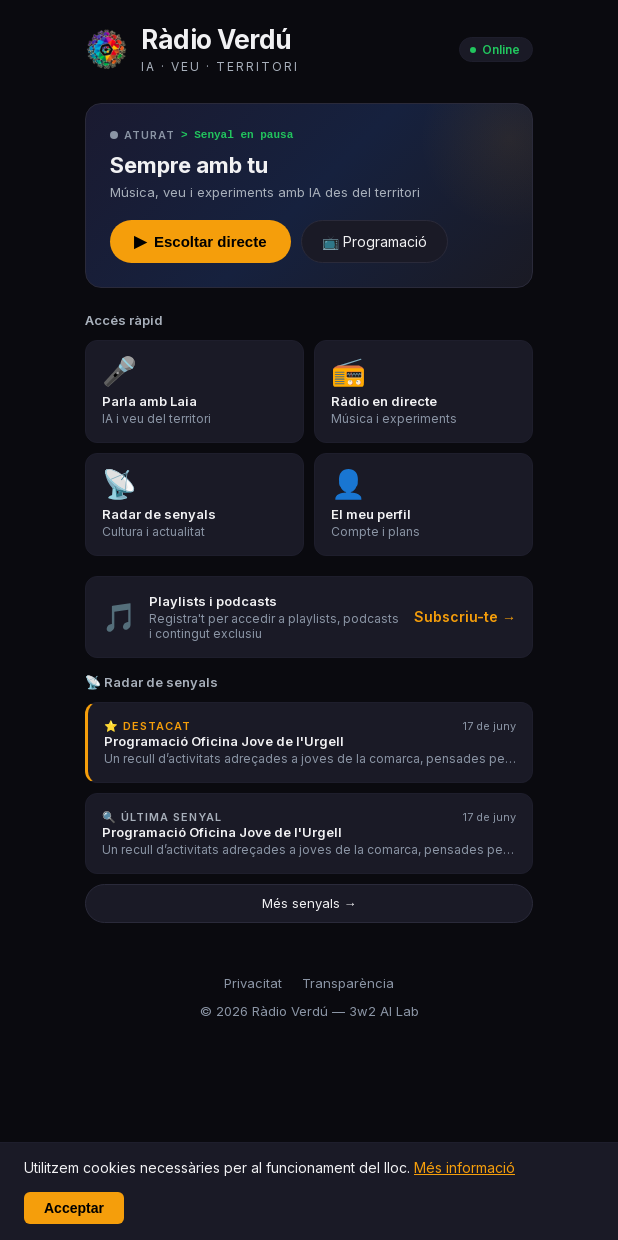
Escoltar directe (200, 242)
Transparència (348, 984)
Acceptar (74, 1208)
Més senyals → (309, 904)
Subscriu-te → (465, 617)
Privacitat (253, 984)
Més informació (464, 1167)
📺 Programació (374, 242)
